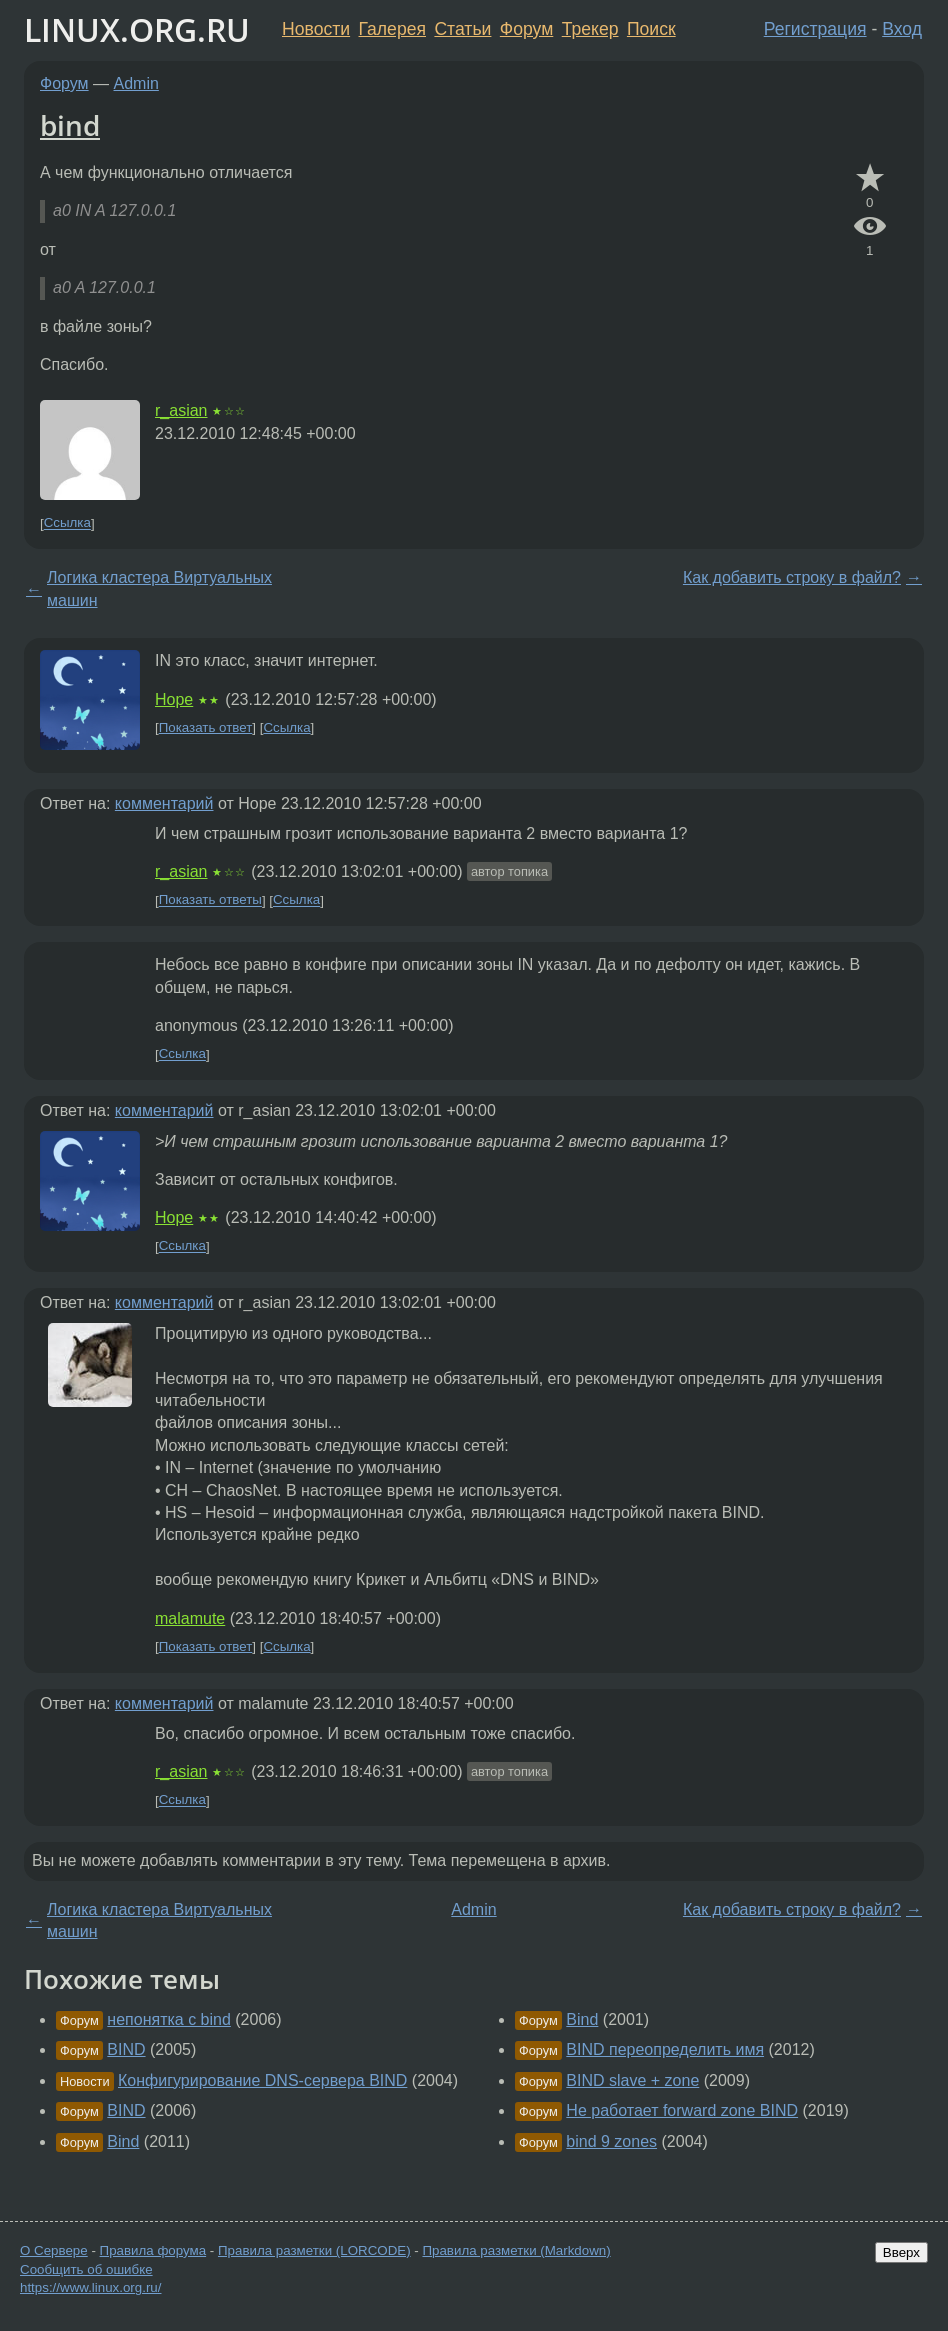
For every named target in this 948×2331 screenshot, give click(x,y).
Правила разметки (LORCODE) (314, 2250)
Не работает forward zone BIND (682, 2110)
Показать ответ (206, 727)
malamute (190, 1618)
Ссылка (67, 523)
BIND (126, 2049)
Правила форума (153, 2250)
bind (70, 125)
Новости (316, 29)
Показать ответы (210, 900)
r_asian (181, 410)
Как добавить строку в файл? (792, 577)
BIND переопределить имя (665, 2049)
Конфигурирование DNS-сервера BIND (262, 2080)
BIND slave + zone (632, 2080)
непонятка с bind (169, 2019)
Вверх (901, 2252)
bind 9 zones (611, 2141)
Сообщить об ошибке (86, 2269)
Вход (902, 29)
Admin (136, 83)
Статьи (462, 29)
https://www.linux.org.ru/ (90, 2287)
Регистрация (815, 29)
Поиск (651, 29)
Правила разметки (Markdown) (516, 2250)
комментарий (164, 803)
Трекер (590, 29)
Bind (123, 2141)
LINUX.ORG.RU (137, 29)
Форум (526, 29)
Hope (174, 699)
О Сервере (54, 2250)
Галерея (392, 29)
